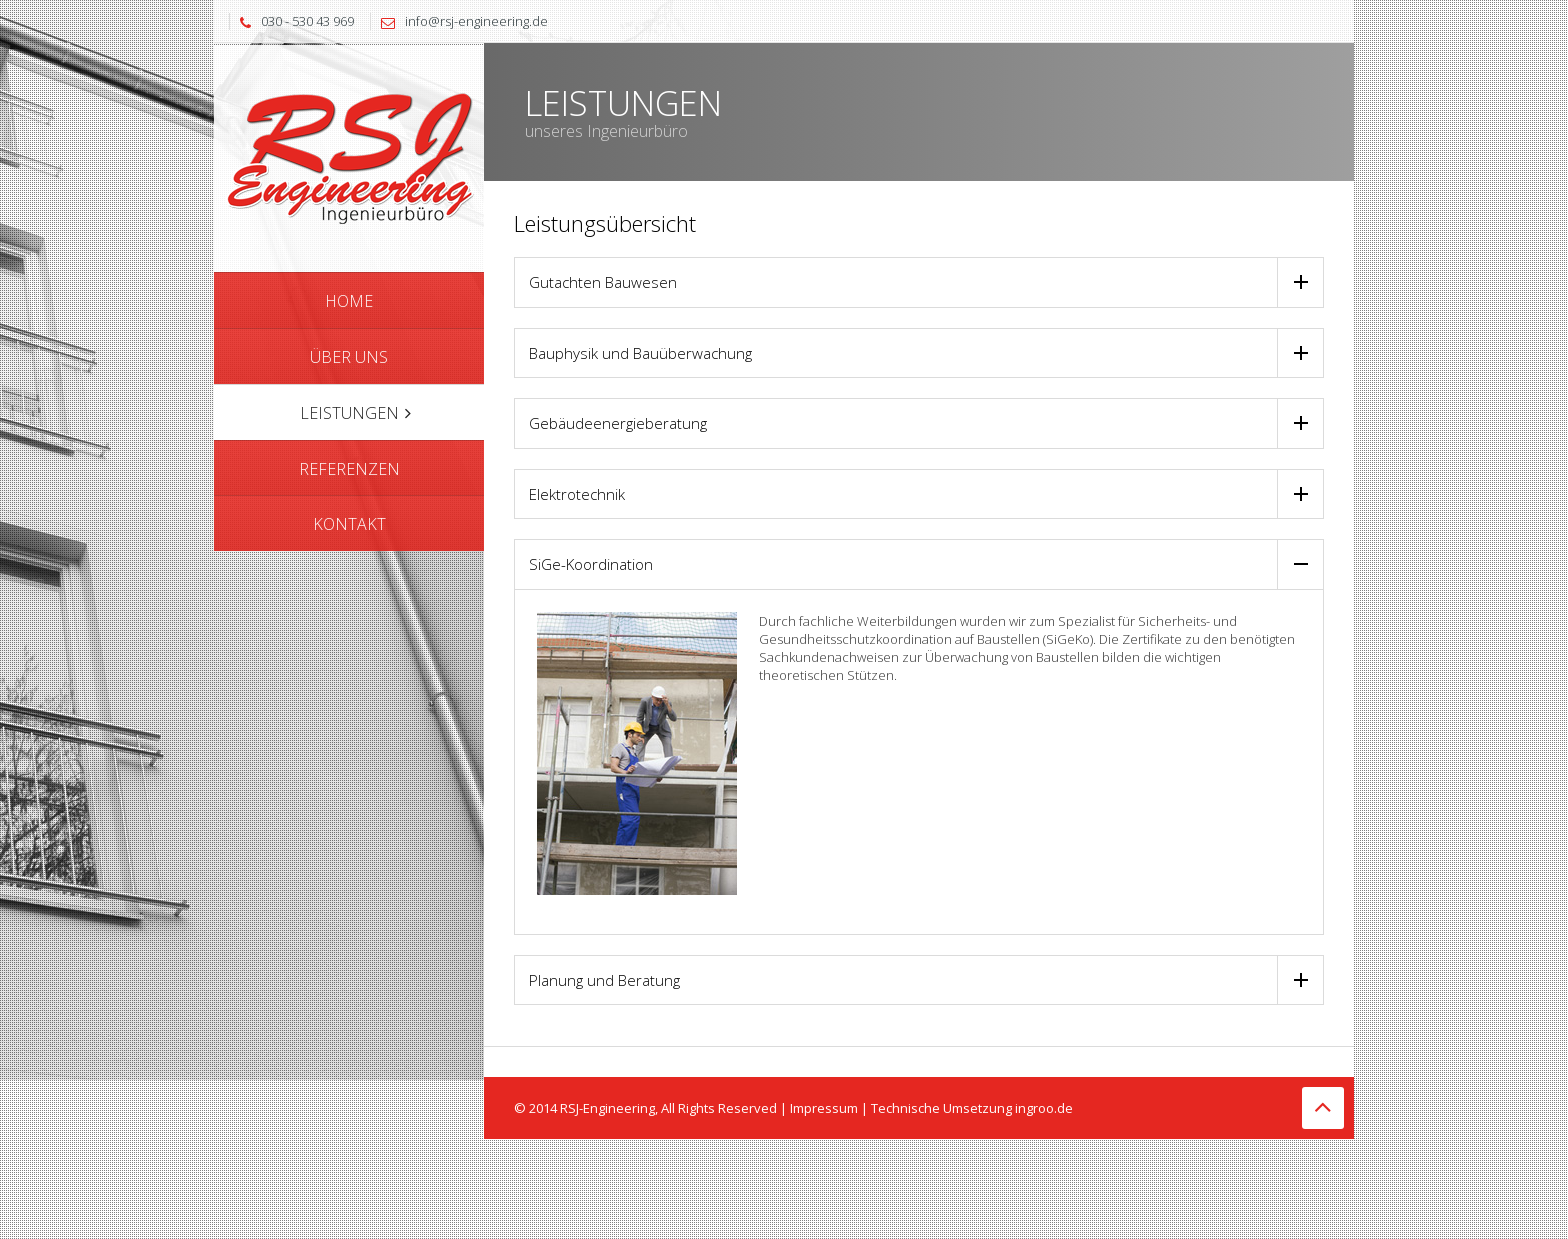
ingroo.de (1044, 1108)
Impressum (824, 1108)
